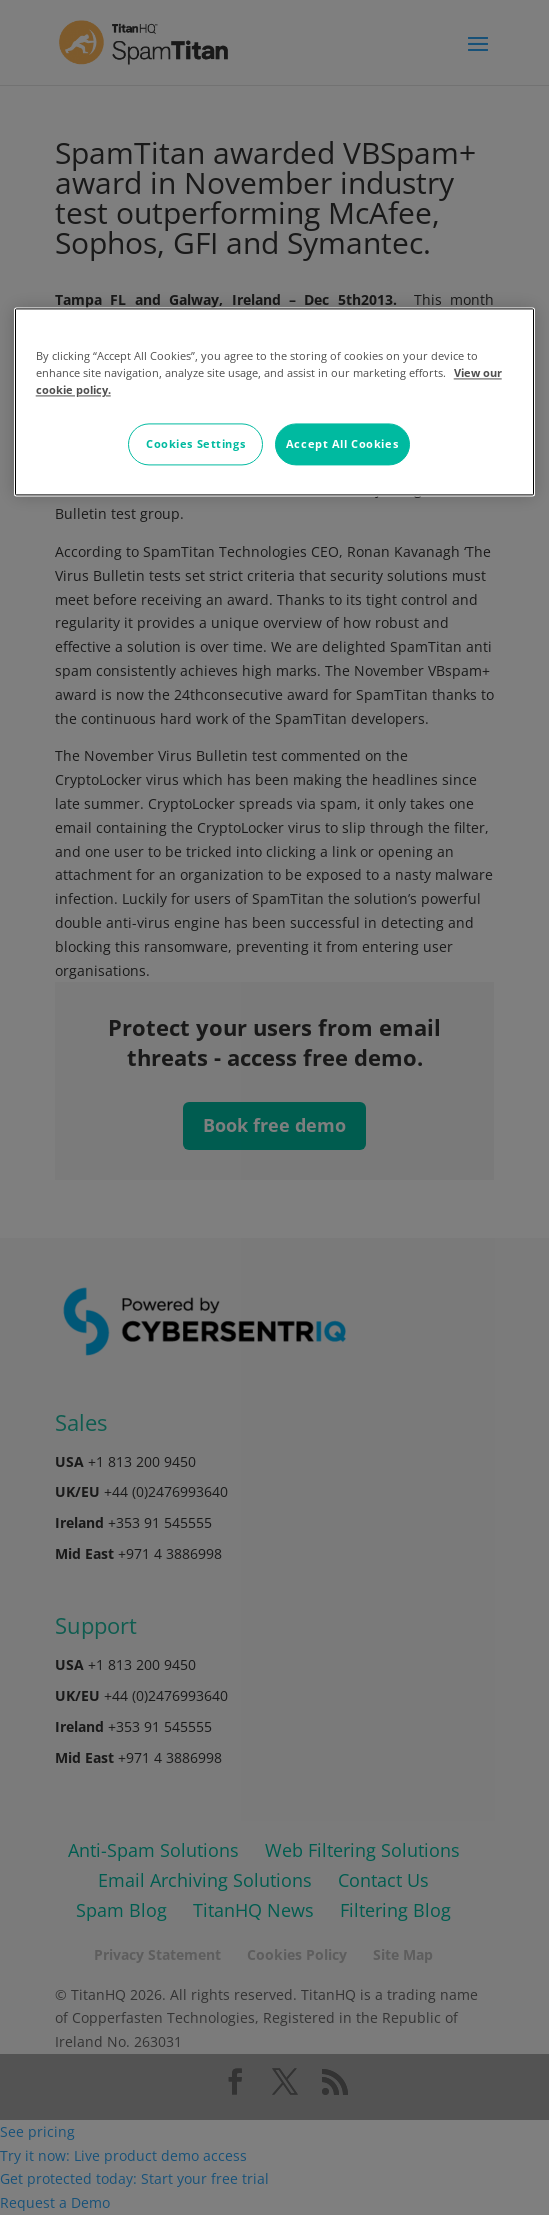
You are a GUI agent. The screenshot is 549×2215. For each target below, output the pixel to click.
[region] (275, 402)
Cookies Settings (195, 444)
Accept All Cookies (342, 444)
